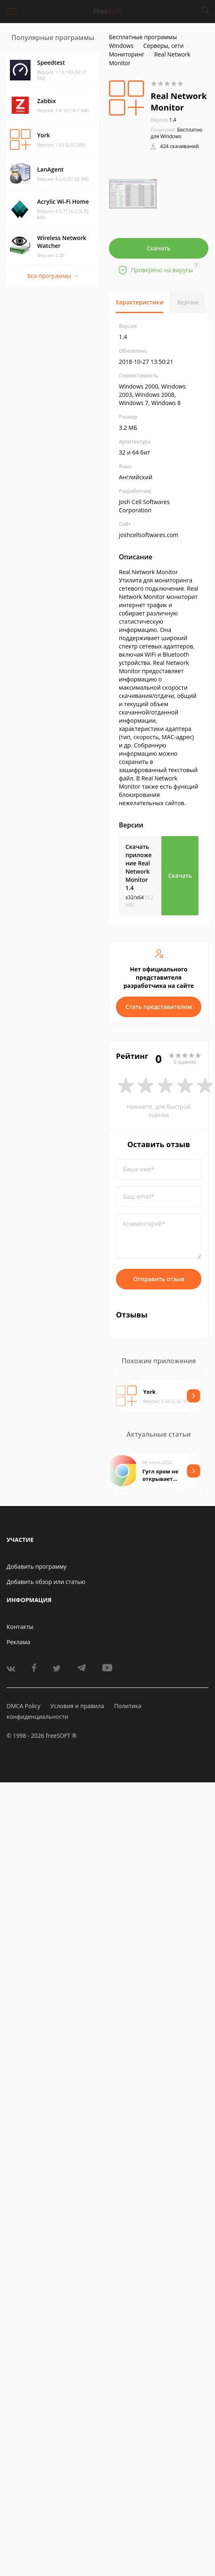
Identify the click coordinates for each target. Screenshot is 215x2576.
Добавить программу (36, 1566)
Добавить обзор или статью (46, 1582)
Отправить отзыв (158, 1279)
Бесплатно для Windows (177, 133)
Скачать (159, 248)
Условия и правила (77, 1706)
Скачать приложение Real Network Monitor (138, 867)
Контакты (20, 1627)
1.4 (163, 119)
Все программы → (52, 276)
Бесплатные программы (143, 37)
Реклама (18, 1642)
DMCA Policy (23, 1706)
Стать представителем (158, 1007)
